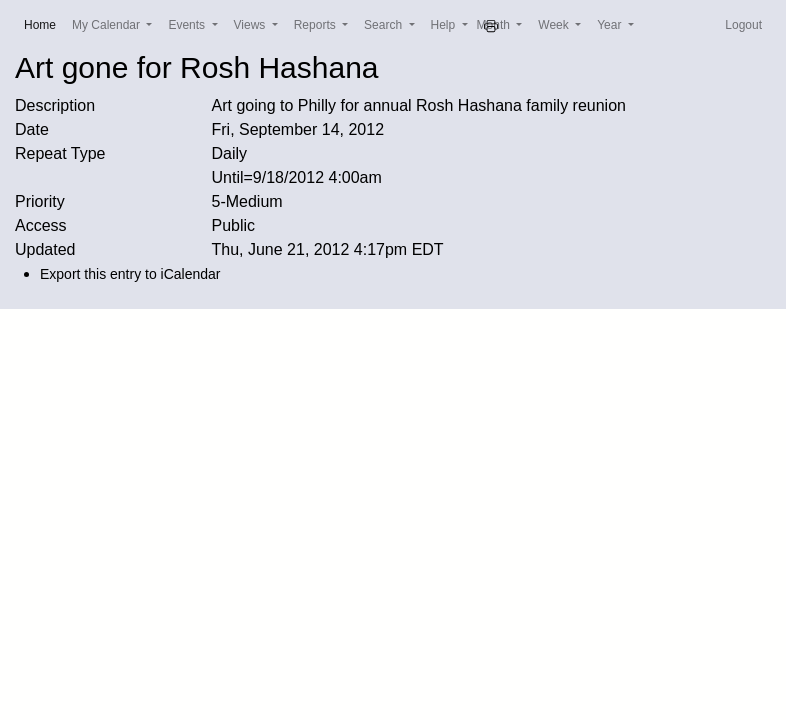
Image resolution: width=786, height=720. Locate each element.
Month (495, 25)
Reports (316, 25)
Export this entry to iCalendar (130, 274)
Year (611, 25)
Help (445, 25)
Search (384, 25)
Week (555, 25)
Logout (743, 25)
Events (188, 25)
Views (251, 25)
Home (44, 23)
